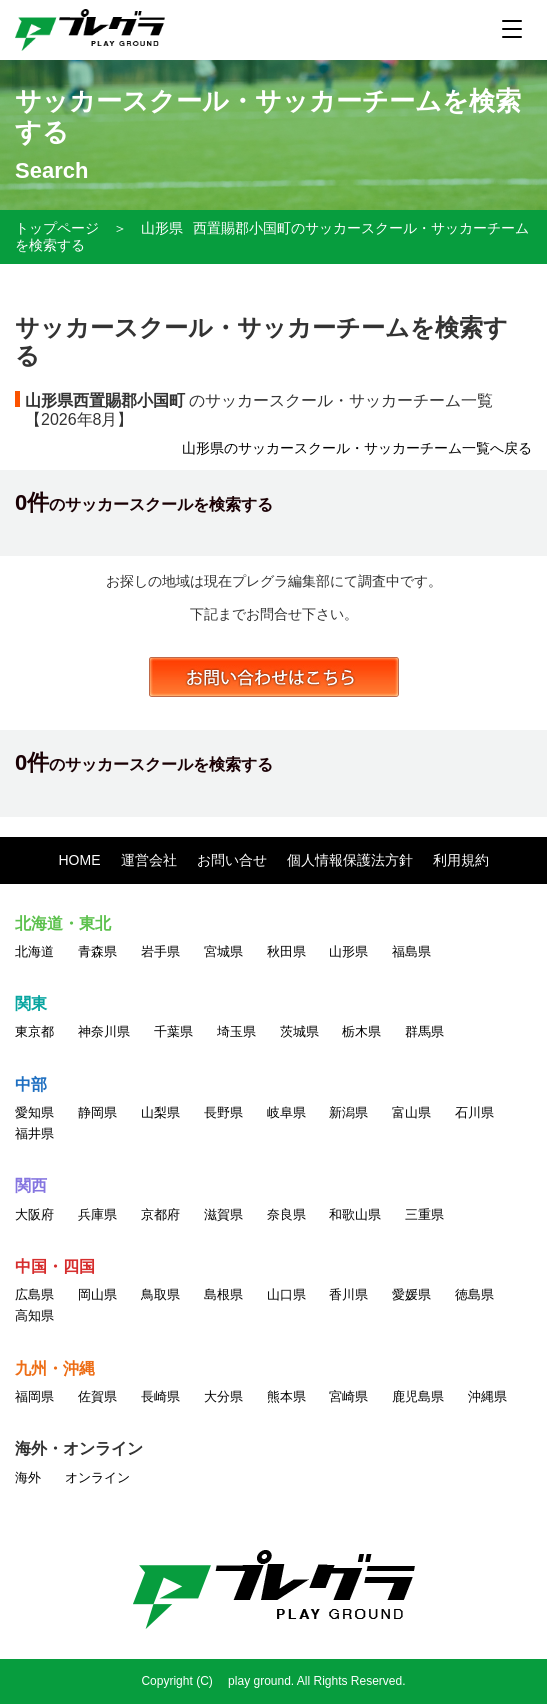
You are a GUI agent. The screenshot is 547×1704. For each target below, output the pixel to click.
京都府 (160, 1214)
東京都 (34, 1031)
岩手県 (160, 951)
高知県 (34, 1315)
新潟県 (348, 1112)
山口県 (286, 1294)
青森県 (97, 951)
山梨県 (160, 1112)
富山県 (411, 1112)
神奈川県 (104, 1031)
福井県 (34, 1133)
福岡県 (34, 1396)
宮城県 (223, 951)
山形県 (162, 228)
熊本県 (286, 1396)
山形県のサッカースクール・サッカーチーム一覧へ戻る (357, 448)
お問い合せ (232, 860)
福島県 (411, 951)
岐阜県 (286, 1112)
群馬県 (424, 1031)
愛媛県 (411, 1294)
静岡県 (97, 1112)
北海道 (34, 951)
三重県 (424, 1214)
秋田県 (286, 951)
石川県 (474, 1112)
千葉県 (173, 1031)
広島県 (34, 1294)
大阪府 (34, 1214)
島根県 (223, 1294)
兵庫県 (97, 1214)
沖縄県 (487, 1396)
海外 (28, 1477)
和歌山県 (355, 1214)
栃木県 (361, 1031)
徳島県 (474, 1294)
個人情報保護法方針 (350, 860)
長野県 (223, 1112)
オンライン (97, 1477)
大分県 (223, 1396)
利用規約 (461, 860)
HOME (80, 860)
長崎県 (160, 1396)
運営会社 (149, 860)
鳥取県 (160, 1294)
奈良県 (286, 1214)
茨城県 (299, 1031)
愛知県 (34, 1112)
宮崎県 (348, 1396)
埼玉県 (236, 1031)
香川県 (348, 1294)
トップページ (57, 228)
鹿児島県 (418, 1396)
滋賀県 (223, 1214)
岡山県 (97, 1294)
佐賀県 (97, 1396)
